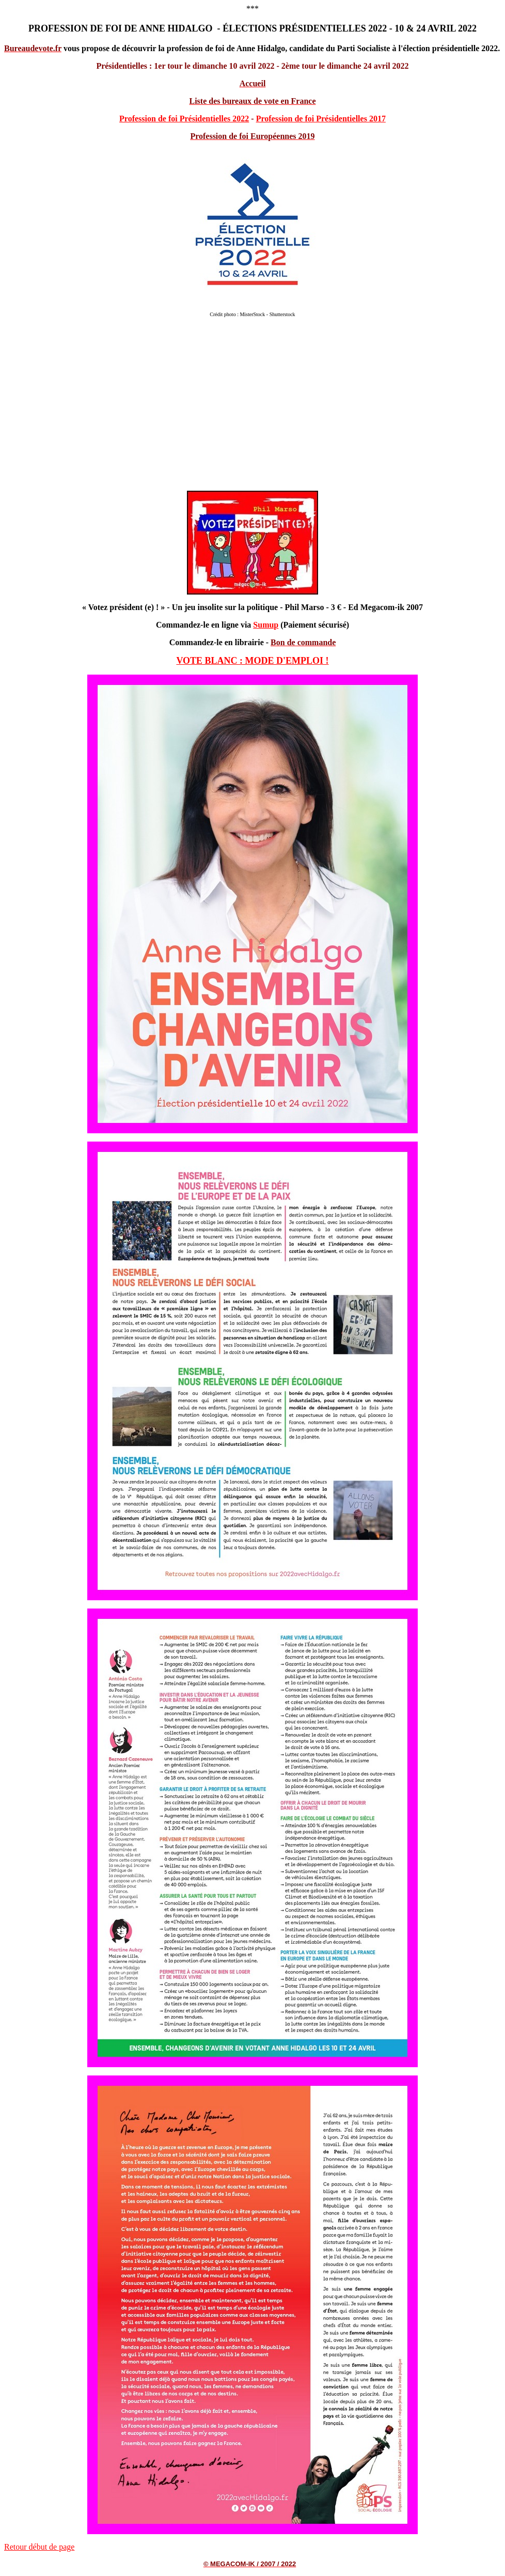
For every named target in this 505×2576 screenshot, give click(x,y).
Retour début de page (39, 2546)
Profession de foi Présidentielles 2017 (321, 118)
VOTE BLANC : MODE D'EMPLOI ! (252, 660)
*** (252, 8)
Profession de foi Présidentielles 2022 (184, 118)
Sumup (265, 624)
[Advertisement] (252, 408)
